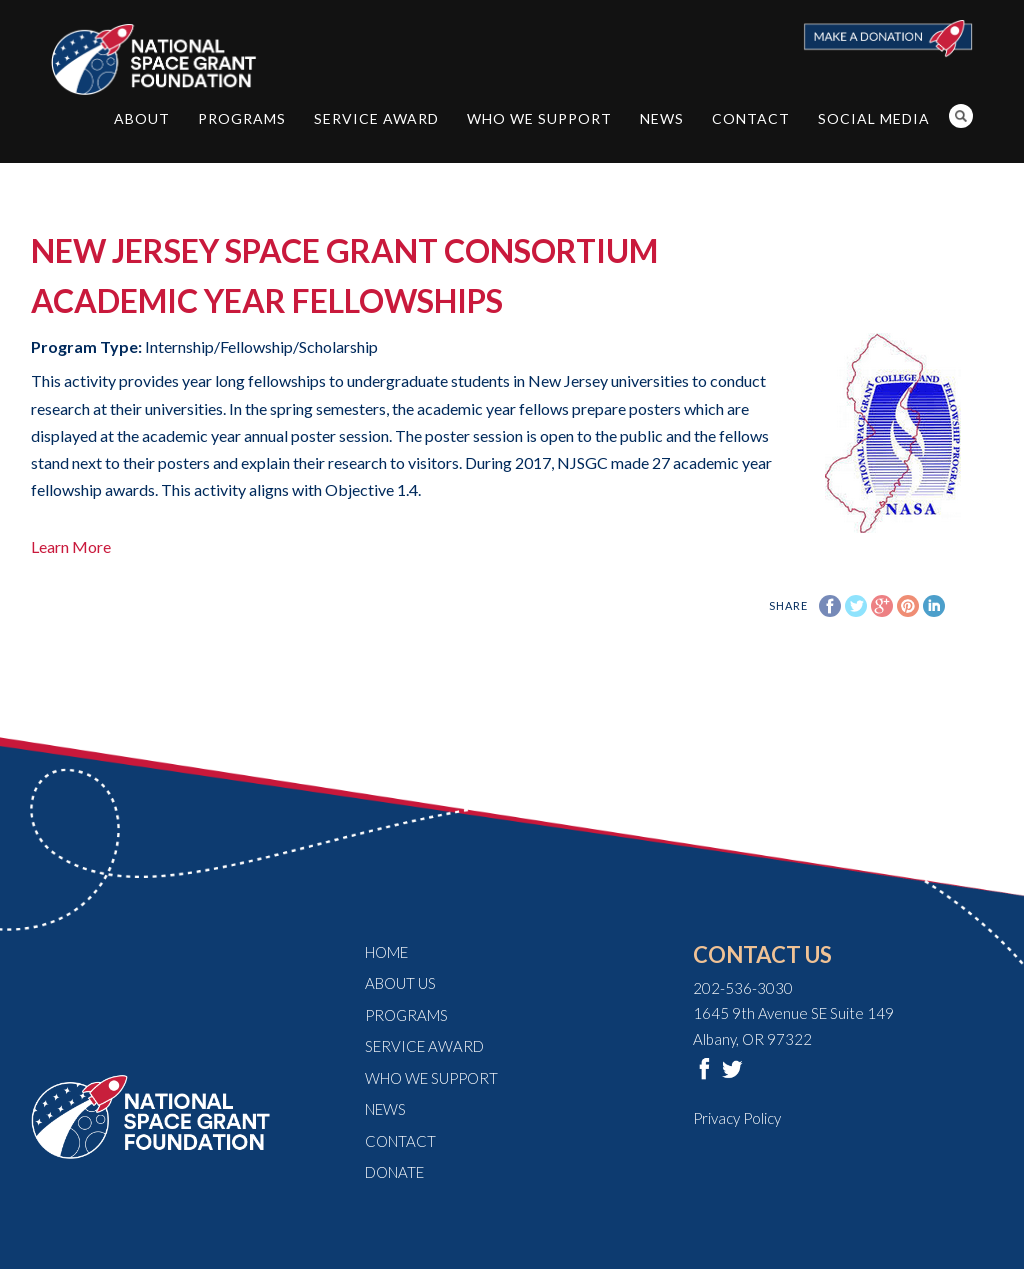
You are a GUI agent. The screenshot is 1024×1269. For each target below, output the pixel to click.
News (662, 118)
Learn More (71, 546)
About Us (400, 983)
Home (386, 952)
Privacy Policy (737, 1118)
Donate (394, 1172)
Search (961, 116)
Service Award (376, 118)
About (142, 118)
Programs (242, 118)
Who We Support (539, 118)
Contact (751, 118)
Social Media (874, 118)
